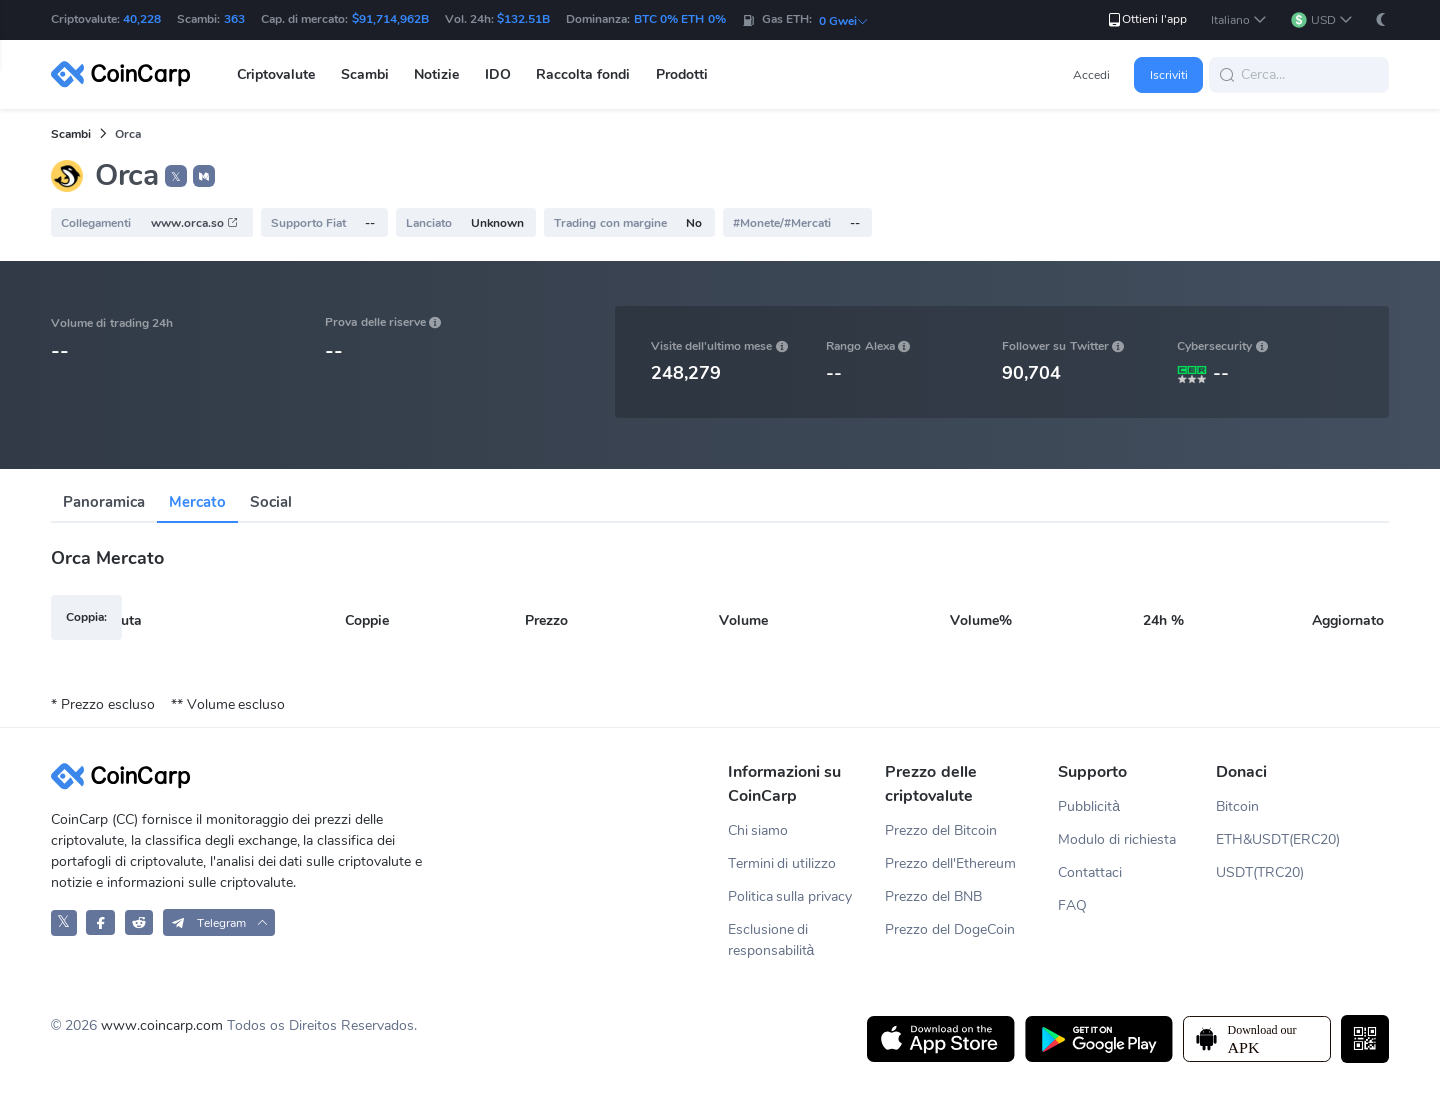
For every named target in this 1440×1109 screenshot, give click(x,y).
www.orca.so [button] (195, 223)
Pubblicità (1089, 806)
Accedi (1091, 75)
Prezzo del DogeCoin (950, 929)
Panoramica (104, 502)
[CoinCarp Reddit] (139, 922)
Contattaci (1090, 872)
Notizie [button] (436, 74)
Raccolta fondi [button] (583, 74)
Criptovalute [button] (276, 74)
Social (271, 502)
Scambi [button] (365, 74)
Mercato (197, 502)
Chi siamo (758, 830)
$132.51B (523, 19)
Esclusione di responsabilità (771, 940)
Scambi (71, 134)
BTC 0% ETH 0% (680, 19)
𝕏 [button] (176, 177)
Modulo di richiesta (1117, 839)
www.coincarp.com (162, 1025)
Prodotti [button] (682, 74)
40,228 (142, 19)
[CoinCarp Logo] (126, 74)
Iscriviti (1169, 75)
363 (234, 19)
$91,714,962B (390, 19)
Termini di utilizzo (782, 863)
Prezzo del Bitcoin (941, 830)
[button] (1239, 20)
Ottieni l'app (1146, 19)
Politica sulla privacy (790, 896)
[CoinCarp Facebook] (100, 922)
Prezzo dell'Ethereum (950, 863)
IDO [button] (498, 74)
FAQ (1072, 905)
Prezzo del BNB (933, 896)
